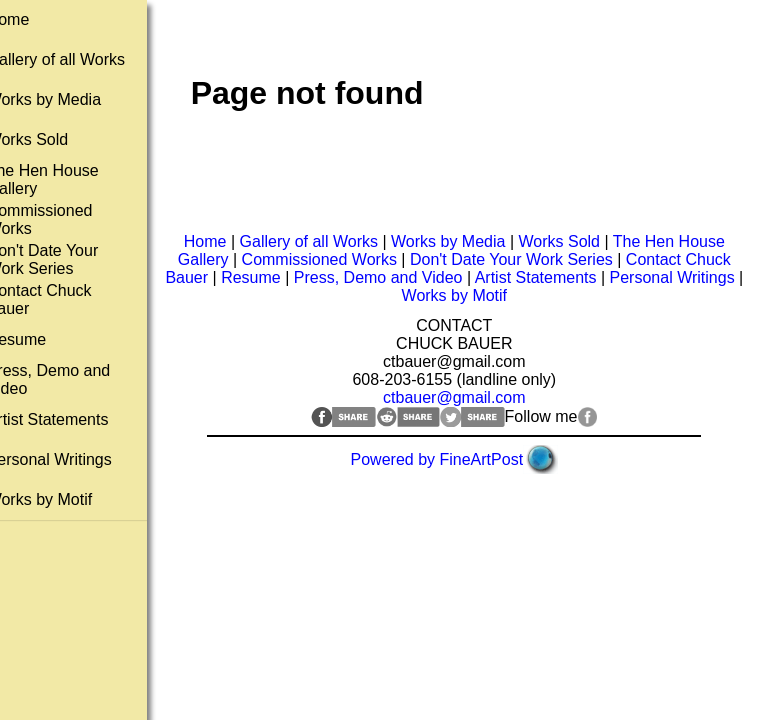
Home (31, 19)
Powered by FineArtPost (448, 459)
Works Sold (51, 139)
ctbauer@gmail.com (466, 397)
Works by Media (67, 99)
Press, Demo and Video (425, 277)
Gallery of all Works (79, 59)
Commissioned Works (330, 259)
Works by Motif (63, 499)
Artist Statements (71, 419)
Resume (40, 339)
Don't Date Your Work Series (66, 259)
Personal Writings (72, 459)
